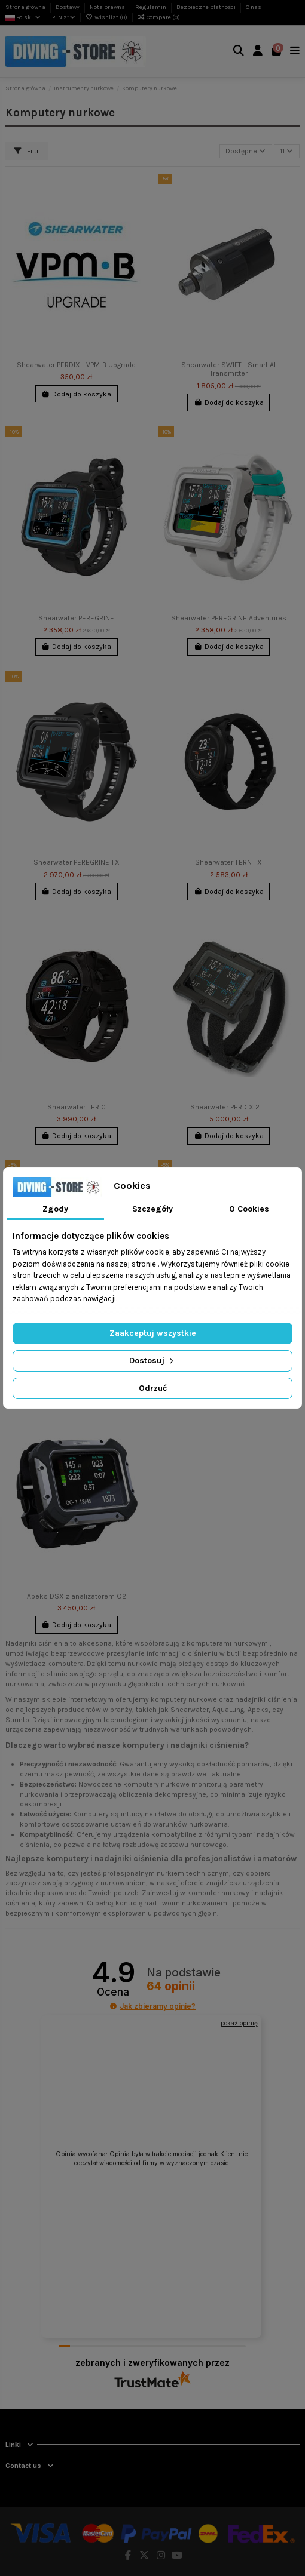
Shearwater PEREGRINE (76, 618)
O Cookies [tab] (249, 1209)
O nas (253, 7)
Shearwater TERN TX (228, 862)
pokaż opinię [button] (239, 2023)
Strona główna (26, 7)
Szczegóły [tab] (152, 1209)
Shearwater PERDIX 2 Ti (228, 1107)
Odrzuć (153, 1388)
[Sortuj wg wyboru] (245, 151)
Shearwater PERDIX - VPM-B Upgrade (76, 365)
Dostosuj (152, 1360)
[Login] (258, 51)
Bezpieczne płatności (206, 7)
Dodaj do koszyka (76, 394)
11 (286, 151)
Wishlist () (107, 17)
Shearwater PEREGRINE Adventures (228, 618)
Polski (23, 17)
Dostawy (68, 7)
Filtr (26, 151)
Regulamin (151, 7)
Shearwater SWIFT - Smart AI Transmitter (228, 369)
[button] (113, 2006)
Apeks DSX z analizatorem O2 (76, 1596)
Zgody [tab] (55, 1209)
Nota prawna (108, 7)
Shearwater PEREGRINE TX (76, 862)
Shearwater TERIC (76, 1107)
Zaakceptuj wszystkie (152, 1333)
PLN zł (63, 17)
